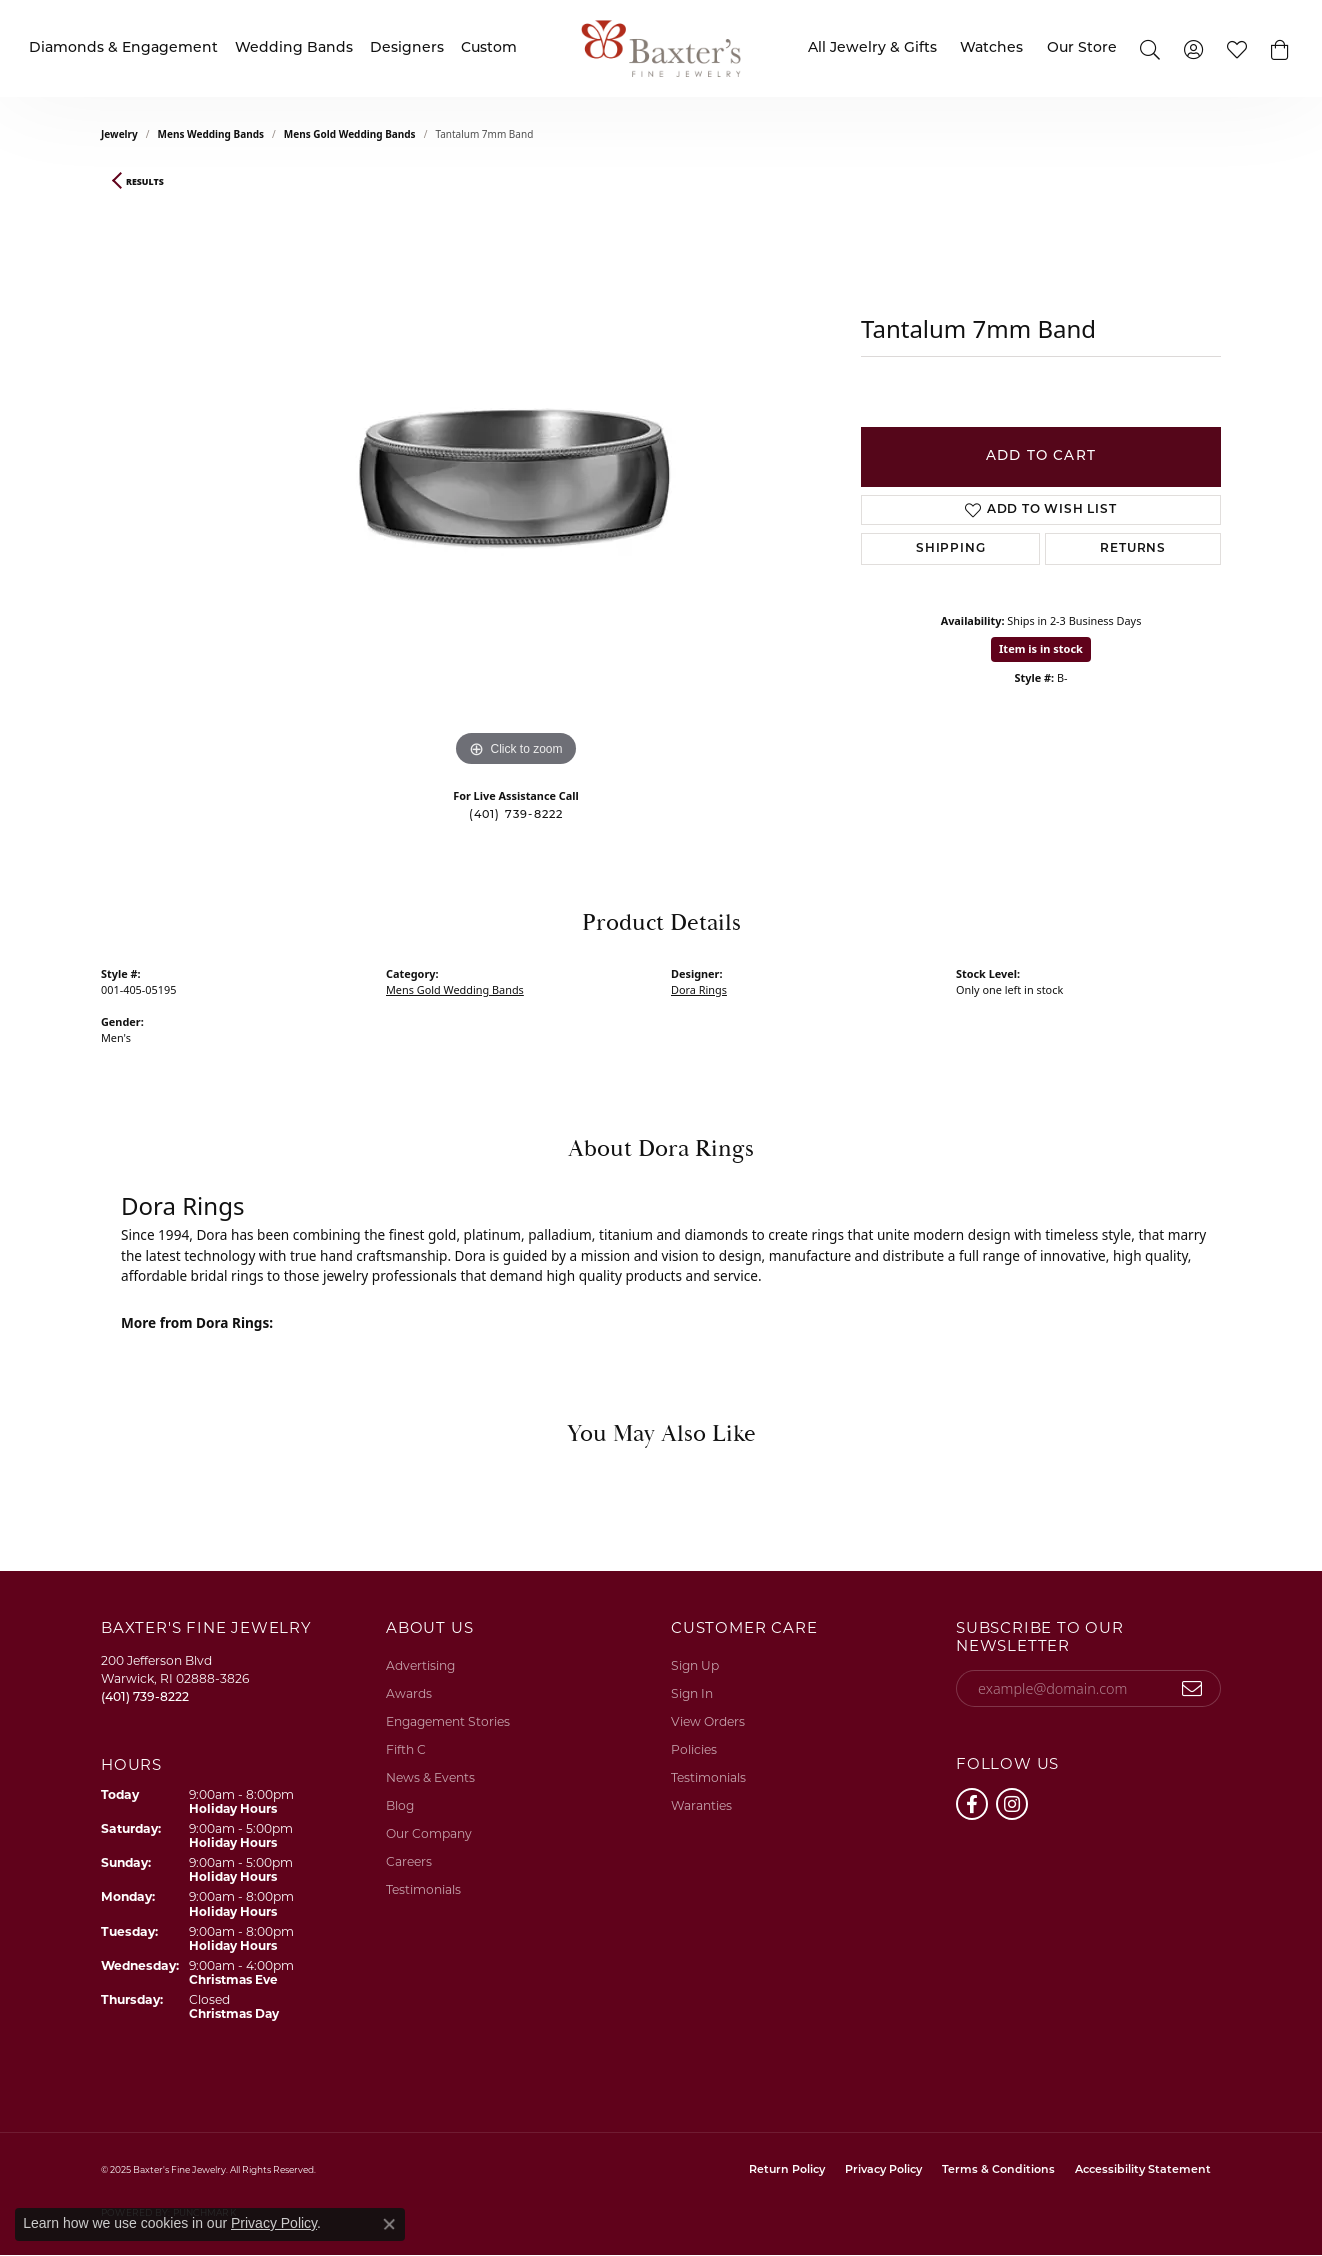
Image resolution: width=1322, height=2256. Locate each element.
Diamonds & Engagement (123, 48)
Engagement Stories (448, 1721)
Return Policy (787, 2170)
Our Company (429, 1833)
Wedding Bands (294, 48)
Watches (991, 48)
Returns (1133, 549)
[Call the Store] (145, 1696)
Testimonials (423, 1889)
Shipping (950, 549)
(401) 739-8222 (516, 815)
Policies (694, 1749)
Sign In (692, 1693)
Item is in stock (1041, 648)
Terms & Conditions (998, 2170)
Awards (409, 1693)
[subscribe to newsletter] (1192, 1689)
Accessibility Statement (1143, 2170)
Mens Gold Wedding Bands (350, 134)
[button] (1280, 48)
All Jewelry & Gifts (872, 48)
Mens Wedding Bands (211, 134)
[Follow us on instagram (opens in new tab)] (1012, 1804)
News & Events (430, 1777)
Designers (407, 48)
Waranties (701, 1805)
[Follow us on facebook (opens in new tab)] (972, 1804)
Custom (489, 48)
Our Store (1082, 48)
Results (145, 182)
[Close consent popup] (389, 2224)
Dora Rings (699, 989)
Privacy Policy (883, 2170)
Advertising (420, 1665)
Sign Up (695, 1665)
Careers (409, 1861)
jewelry (119, 134)
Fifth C (406, 1749)
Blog (400, 1805)
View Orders (708, 1721)
